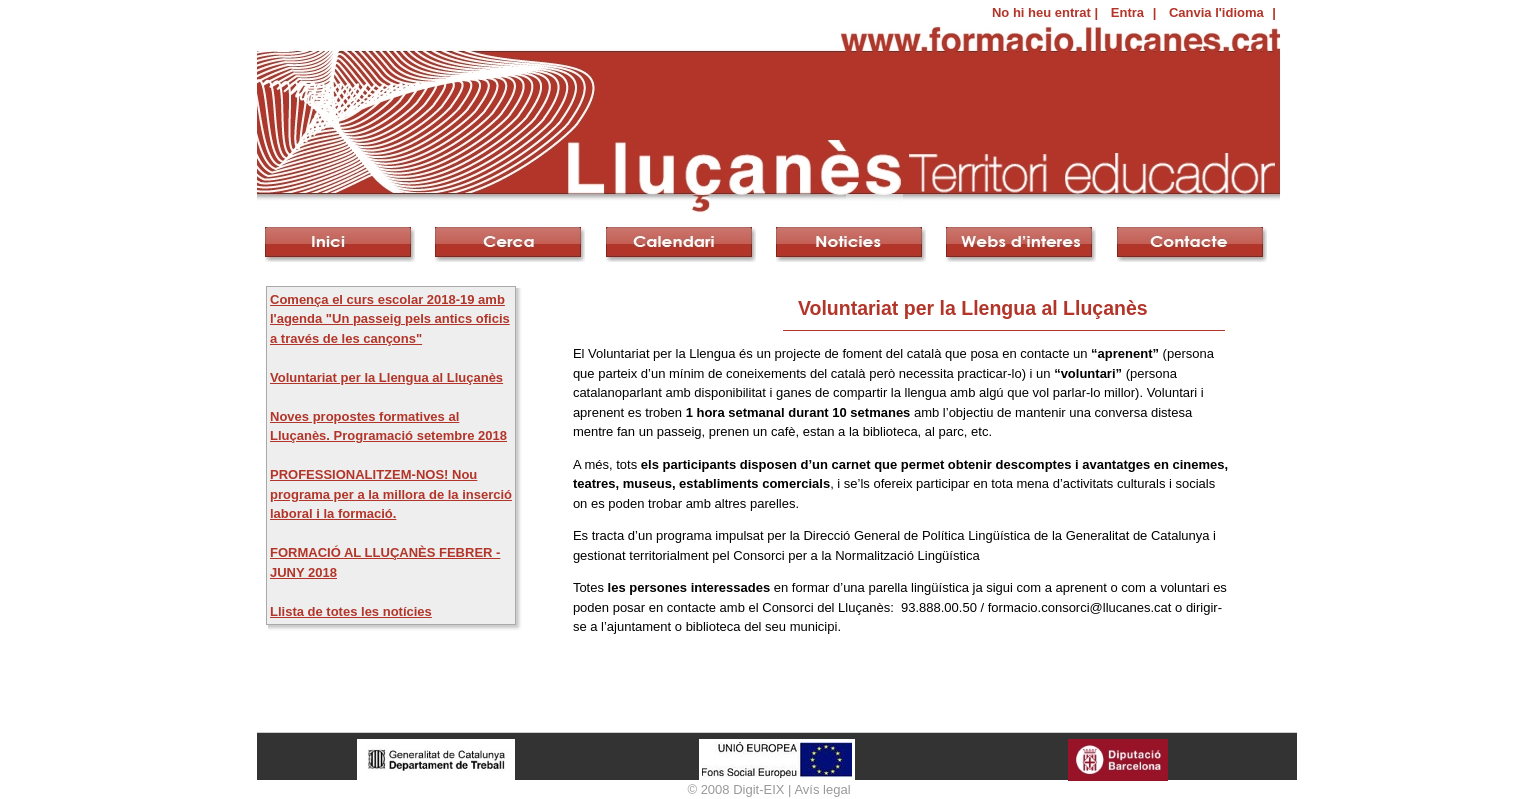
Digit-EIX (758, 789)
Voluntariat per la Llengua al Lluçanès (386, 377)
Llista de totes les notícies (351, 611)
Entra (1127, 12)
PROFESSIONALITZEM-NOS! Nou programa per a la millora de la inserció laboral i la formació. (391, 494)
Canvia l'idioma (1216, 12)
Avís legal (822, 789)
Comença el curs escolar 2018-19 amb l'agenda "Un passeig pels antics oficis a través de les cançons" (390, 319)
